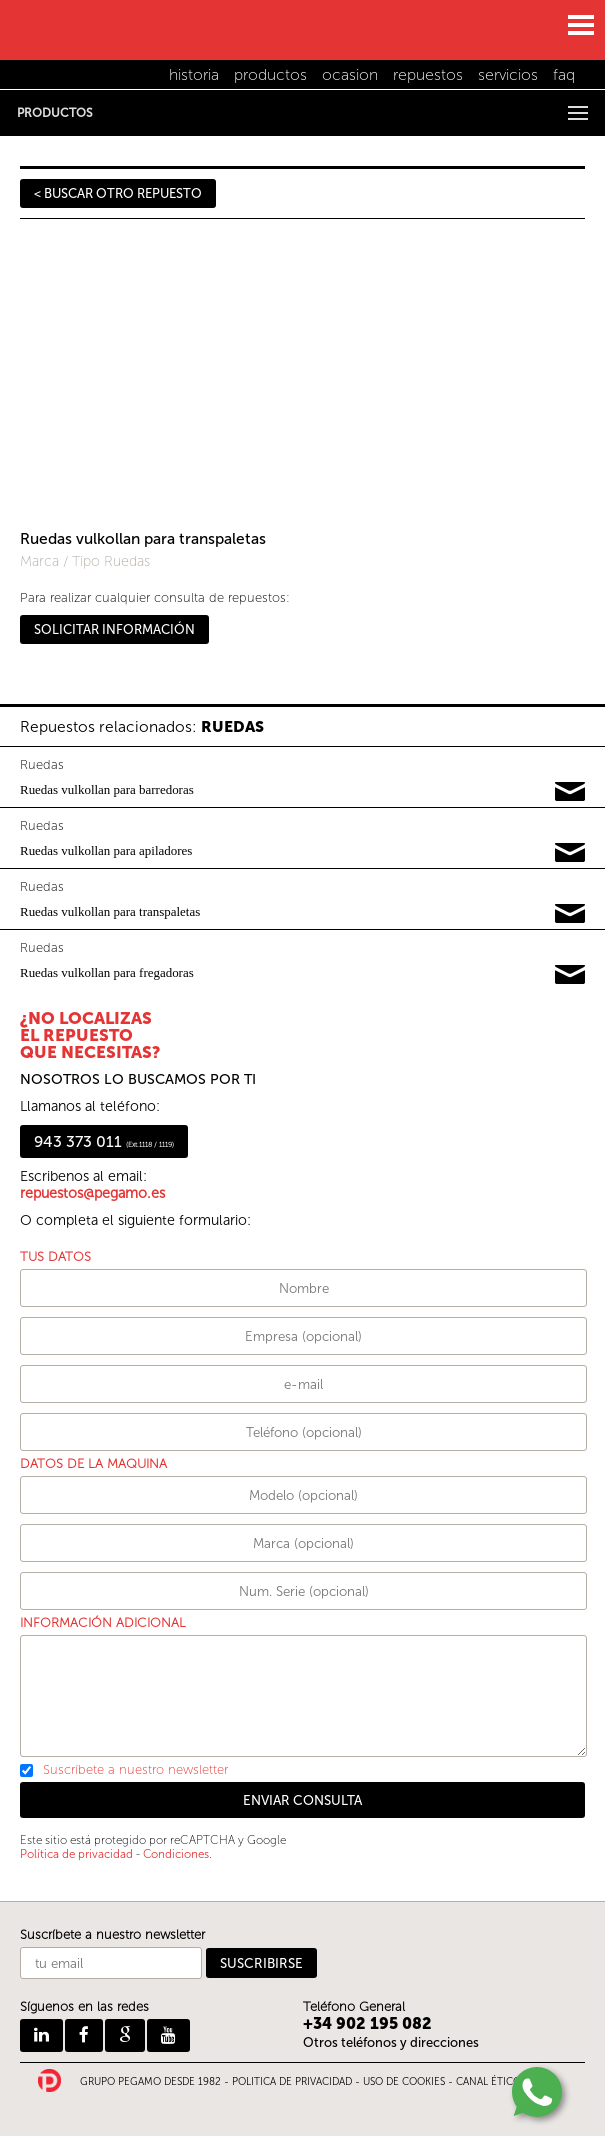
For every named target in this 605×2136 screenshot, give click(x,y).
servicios (508, 74)
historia (194, 74)
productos (270, 74)
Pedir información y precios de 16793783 (570, 792)
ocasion (350, 74)
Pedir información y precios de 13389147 (570, 975)
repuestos (428, 74)
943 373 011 (104, 1141)
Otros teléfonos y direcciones (391, 2042)
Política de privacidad (76, 1854)
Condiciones (176, 1854)
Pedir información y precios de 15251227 (570, 914)
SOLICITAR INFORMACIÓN (114, 629)
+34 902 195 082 (367, 2023)
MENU (580, 25)
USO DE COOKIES (404, 2082)
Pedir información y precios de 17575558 (570, 853)
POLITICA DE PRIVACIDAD (292, 2082)
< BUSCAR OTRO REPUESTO (118, 193)
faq (564, 74)
